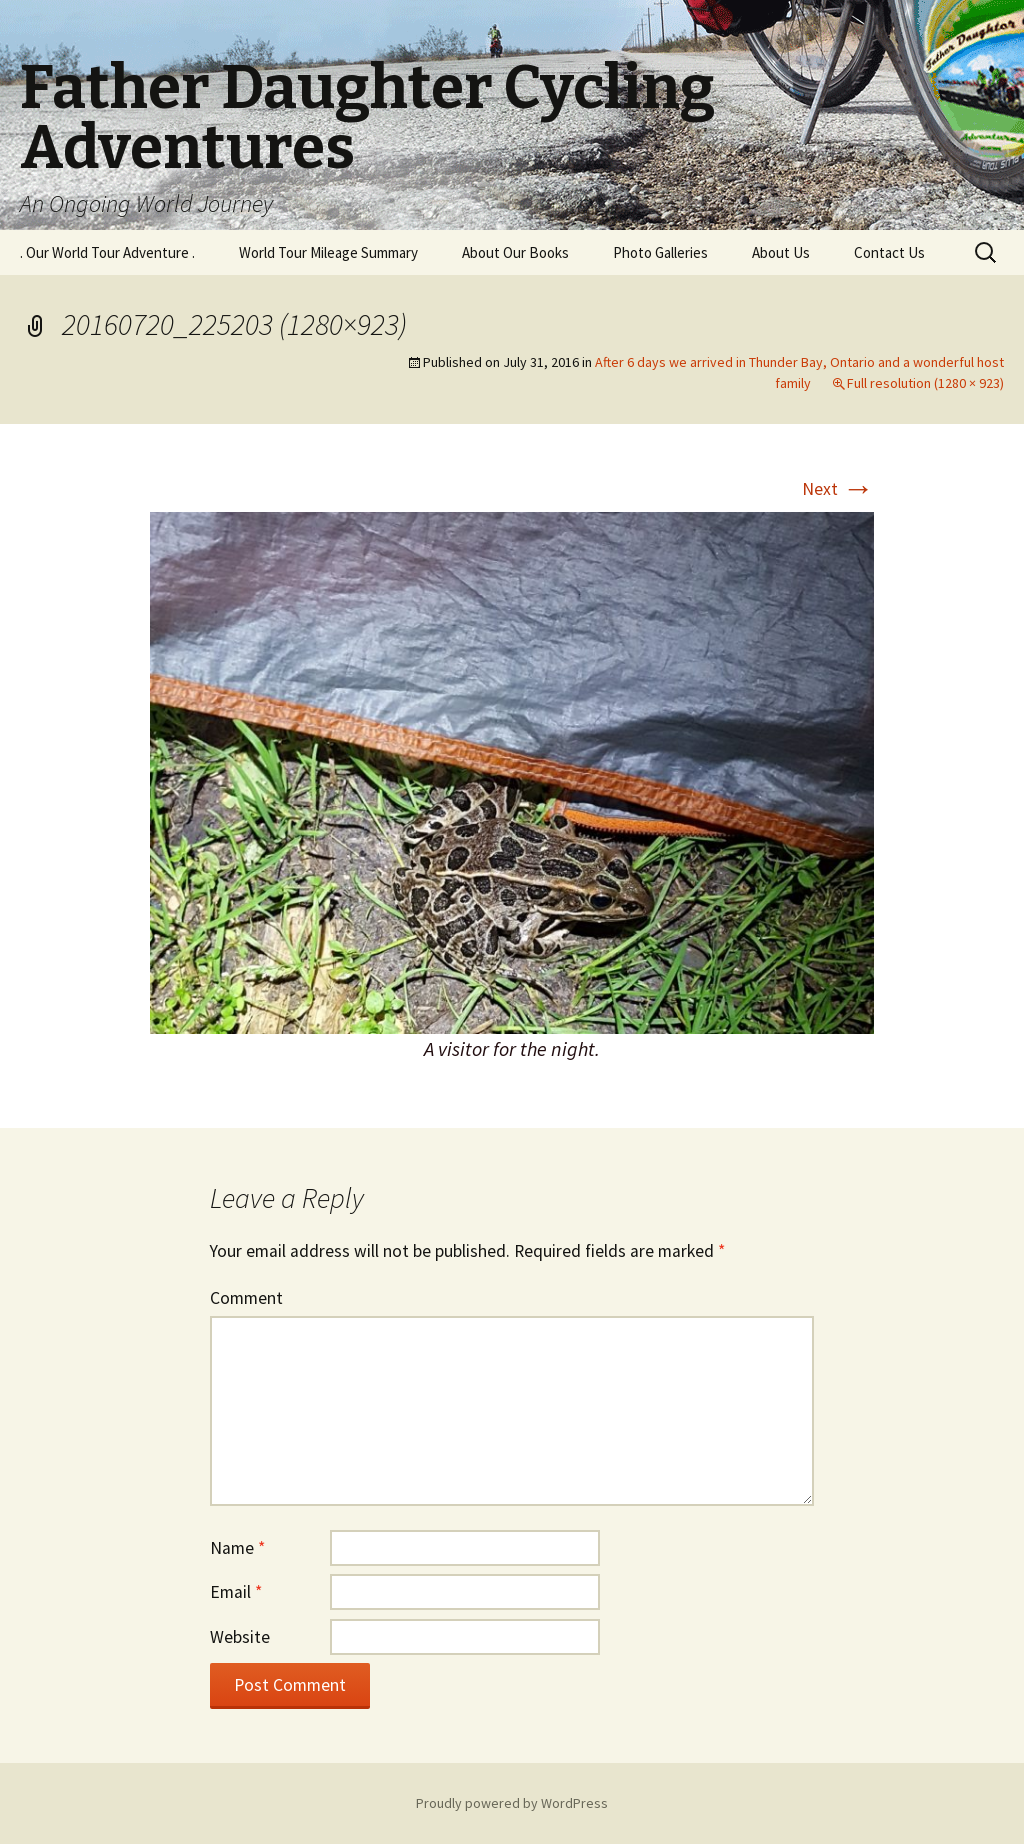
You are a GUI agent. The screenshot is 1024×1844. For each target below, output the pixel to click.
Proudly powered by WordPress (512, 1803)
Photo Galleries (660, 252)
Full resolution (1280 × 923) (925, 383)
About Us (781, 252)
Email (236, 1592)
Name (237, 1548)
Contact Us (889, 252)
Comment (246, 1298)
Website (240, 1637)
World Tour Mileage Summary (328, 252)
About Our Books (515, 252)
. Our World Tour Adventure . (107, 252)
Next (838, 489)
